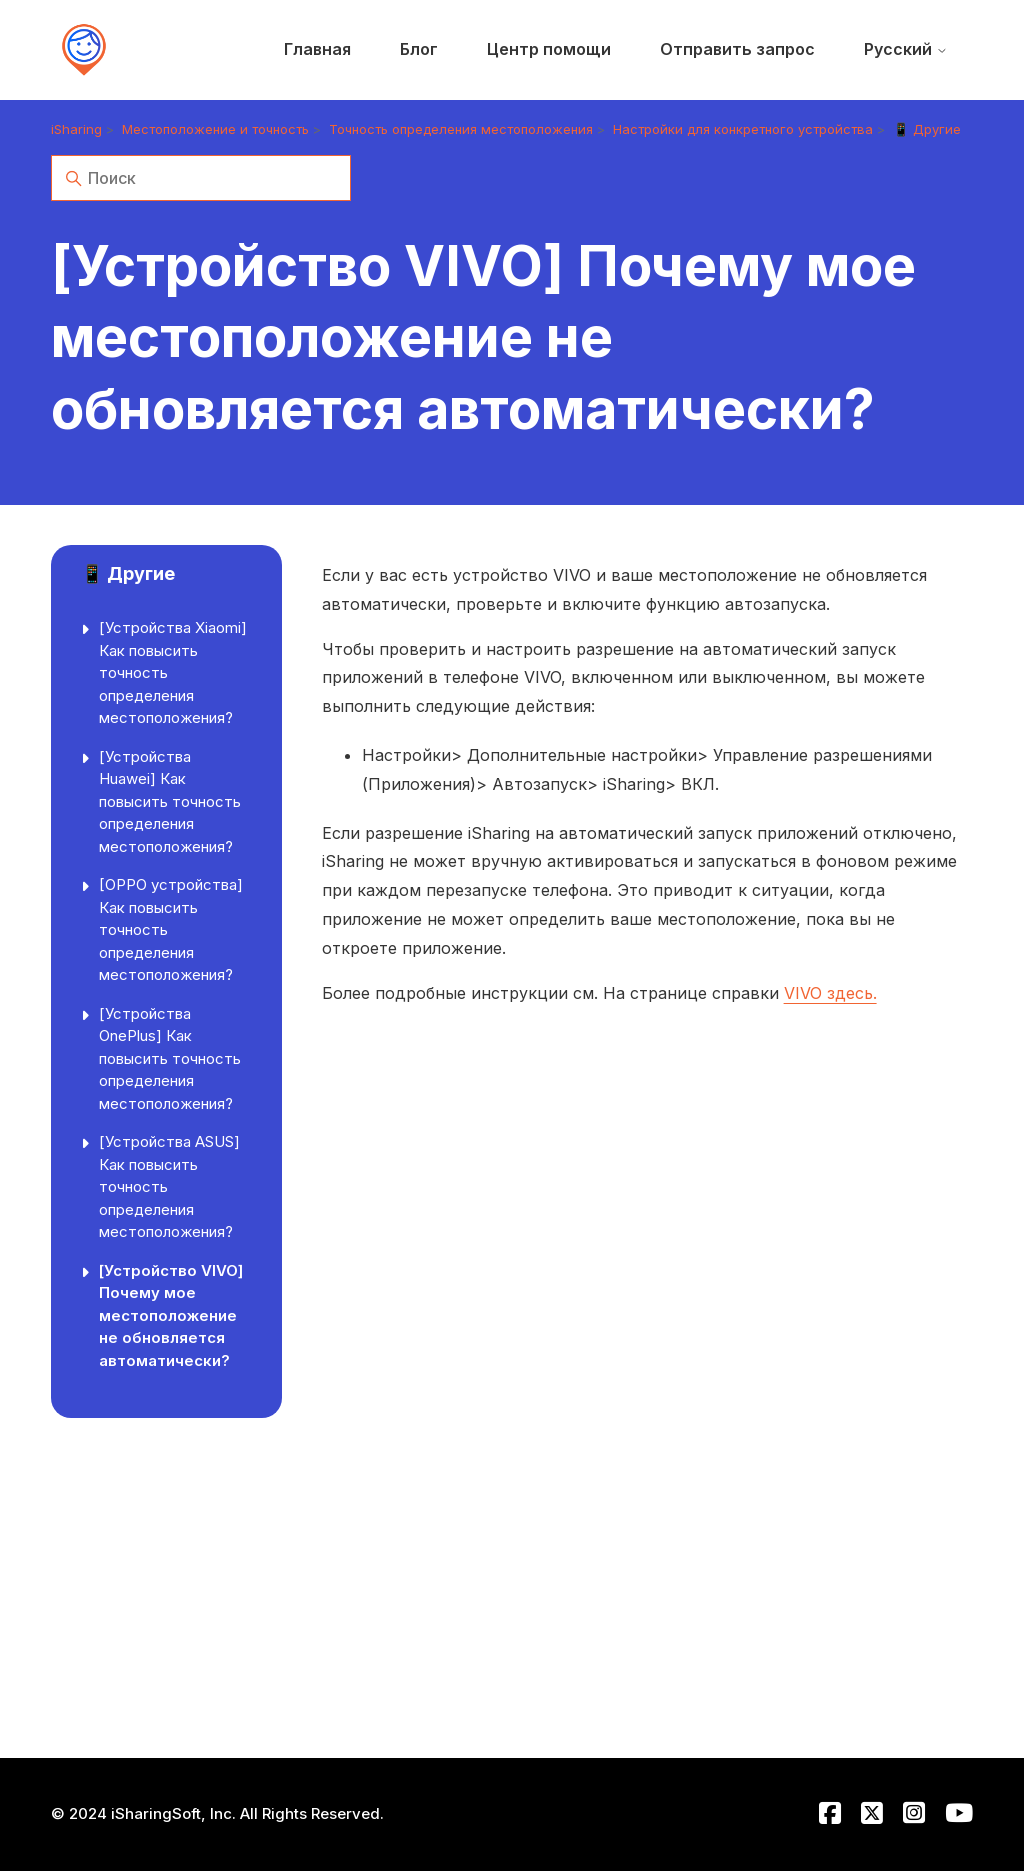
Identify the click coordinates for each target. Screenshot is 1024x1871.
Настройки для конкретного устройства (743, 129)
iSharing (76, 129)
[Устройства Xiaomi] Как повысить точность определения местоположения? (173, 672)
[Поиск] (201, 178)
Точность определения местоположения (461, 129)
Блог (419, 49)
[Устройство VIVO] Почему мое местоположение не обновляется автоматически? (171, 1315)
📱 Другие (927, 129)
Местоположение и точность (215, 129)
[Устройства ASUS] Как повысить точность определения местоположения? (169, 1186)
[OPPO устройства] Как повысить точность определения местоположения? (171, 929)
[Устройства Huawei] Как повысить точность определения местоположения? (170, 801)
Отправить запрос (737, 49)
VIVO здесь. (830, 993)
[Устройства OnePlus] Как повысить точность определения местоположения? (170, 1058)
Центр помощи (549, 49)
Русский (906, 49)
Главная (317, 49)
